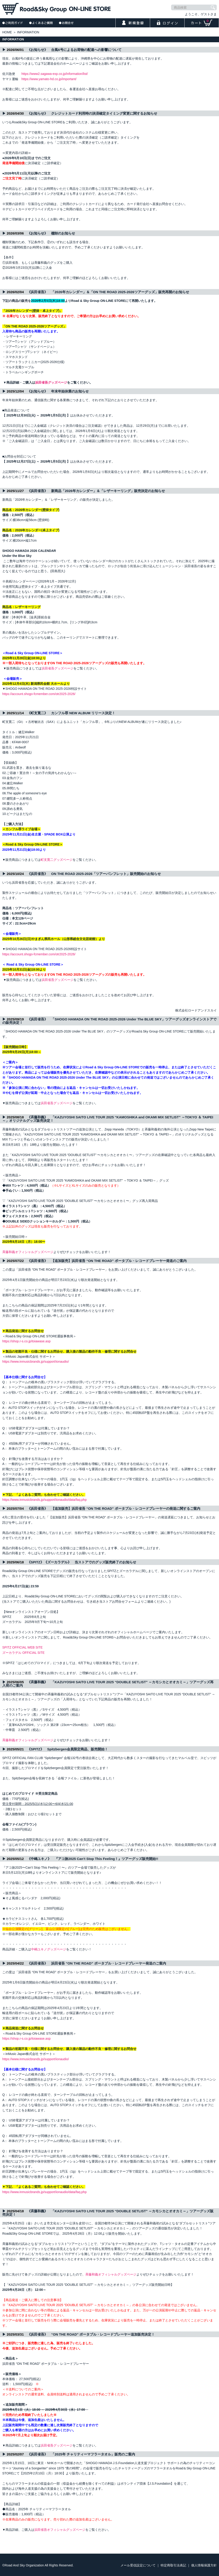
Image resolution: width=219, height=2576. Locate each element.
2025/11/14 (15, 713)
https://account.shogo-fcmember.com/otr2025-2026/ (39, 694)
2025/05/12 (15, 1859)
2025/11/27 (15, 491)
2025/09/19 (15, 1019)
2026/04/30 (15, 113)
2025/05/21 (15, 1749)
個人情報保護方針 (204, 2565)
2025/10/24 (15, 874)
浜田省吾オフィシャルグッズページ (59, 2529)
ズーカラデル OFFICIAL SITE (23, 1652)
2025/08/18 (15, 1117)
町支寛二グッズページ (57, 859)
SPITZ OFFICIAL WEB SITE (22, 1647)
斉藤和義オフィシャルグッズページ (27, 1252)
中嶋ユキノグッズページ (48, 1949)
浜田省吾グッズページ (51, 382)
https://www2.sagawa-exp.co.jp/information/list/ (54, 74)
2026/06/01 (15, 50)
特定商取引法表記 (173, 2565)
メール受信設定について (138, 2565)
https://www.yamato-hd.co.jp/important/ (48, 79)
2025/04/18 (15, 2211)
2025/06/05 (15, 1682)
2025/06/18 (15, 1562)
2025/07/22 (15, 1261)
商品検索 (180, 7)
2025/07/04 (15, 1508)
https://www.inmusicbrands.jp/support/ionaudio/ (35, 1361)
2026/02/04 (15, 292)
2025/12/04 (15, 391)
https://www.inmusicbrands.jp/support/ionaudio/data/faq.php (44, 1499)
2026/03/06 (15, 233)
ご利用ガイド (12, 22)
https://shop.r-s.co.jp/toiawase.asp (26, 1341)
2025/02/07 (15, 2454)
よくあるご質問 (40, 22)
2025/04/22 (15, 1963)
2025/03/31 (15, 2334)
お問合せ (66, 22)
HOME (7, 32)
